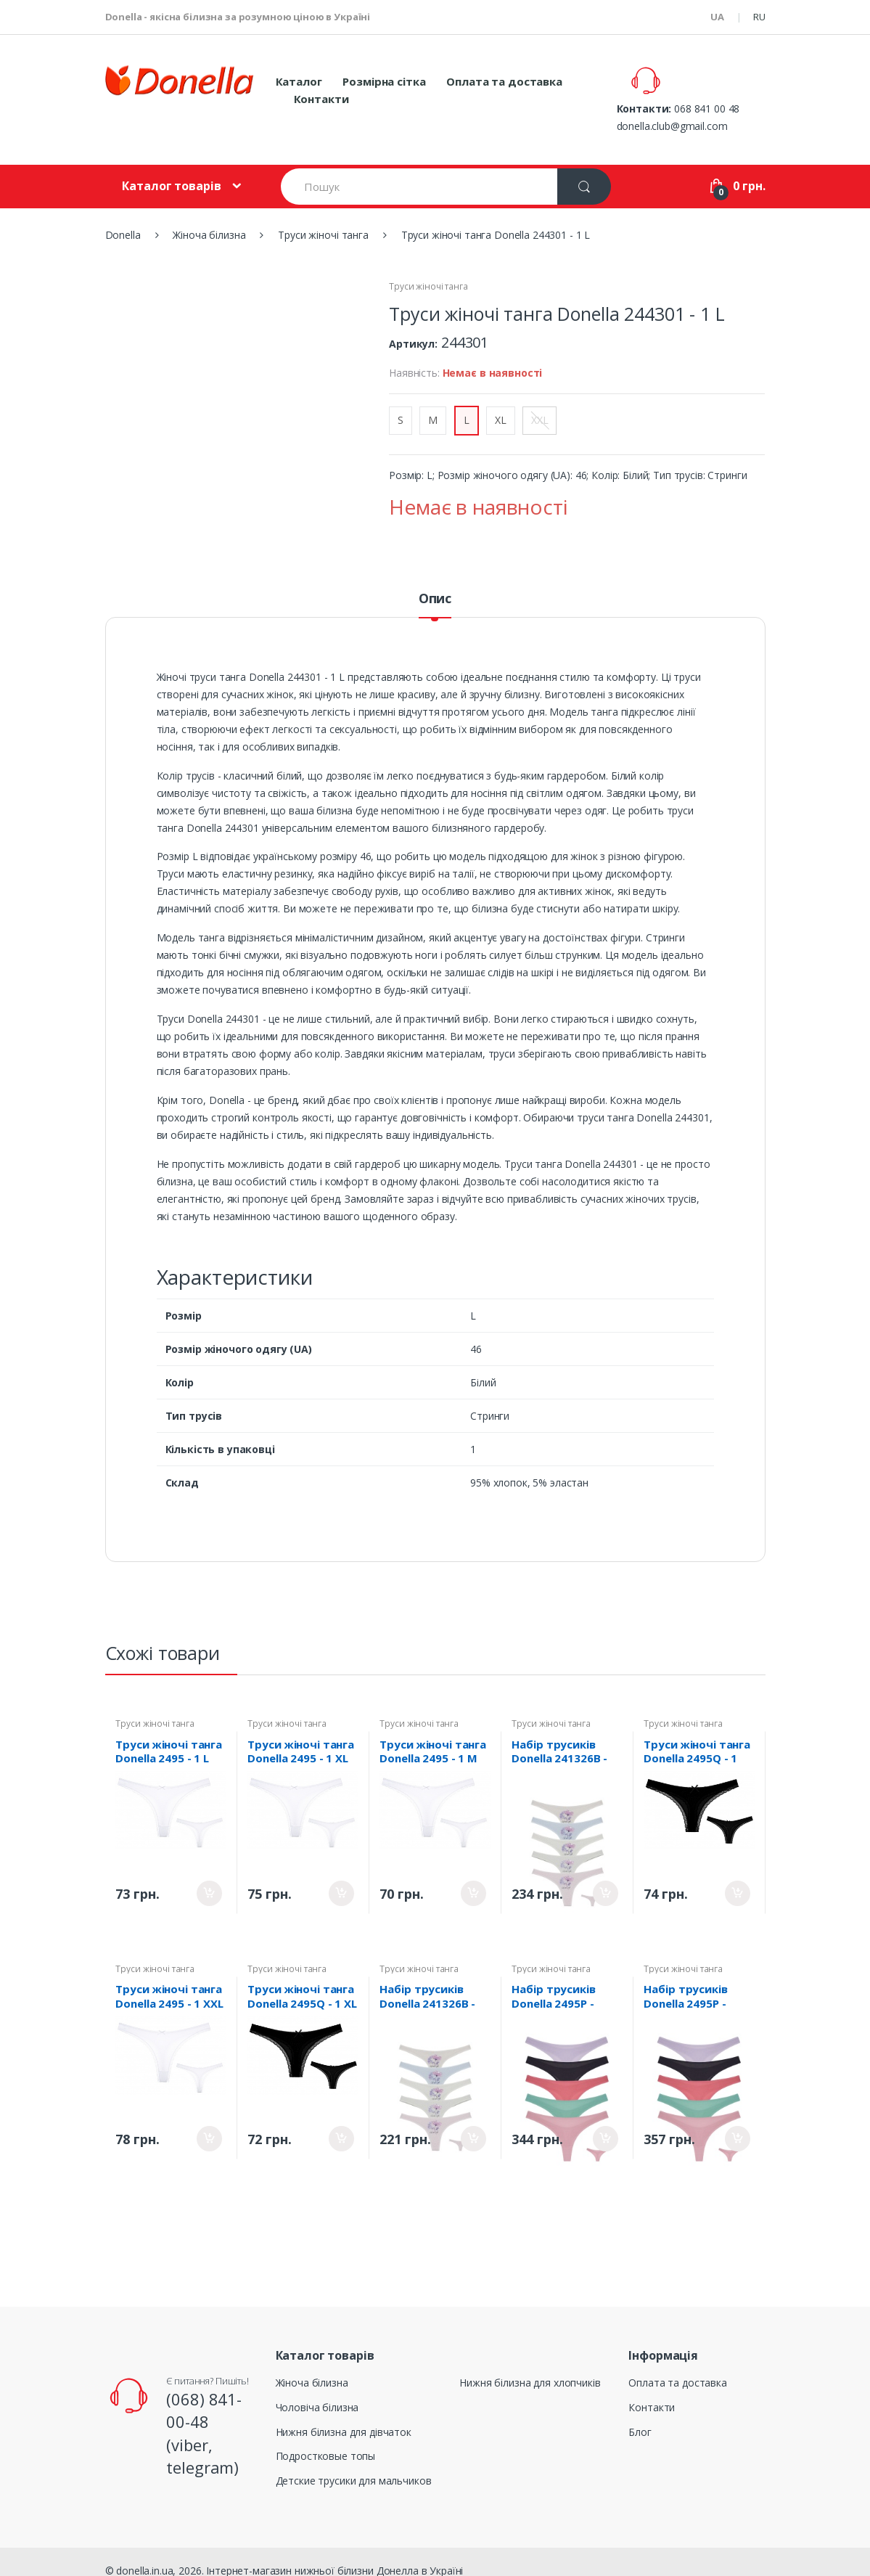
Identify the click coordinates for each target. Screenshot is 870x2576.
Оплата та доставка (504, 81)
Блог (639, 2414)
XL (500, 402)
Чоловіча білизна (317, 2389)
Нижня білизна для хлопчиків (529, 2364)
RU (759, 16)
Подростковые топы (326, 2438)
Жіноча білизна (312, 2364)
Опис (435, 581)
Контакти (321, 98)
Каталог (299, 81)
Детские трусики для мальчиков (354, 2462)
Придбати (209, 1875)
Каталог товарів (171, 168)
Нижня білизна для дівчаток (343, 2414)
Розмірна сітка (383, 81)
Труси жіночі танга (428, 269)
